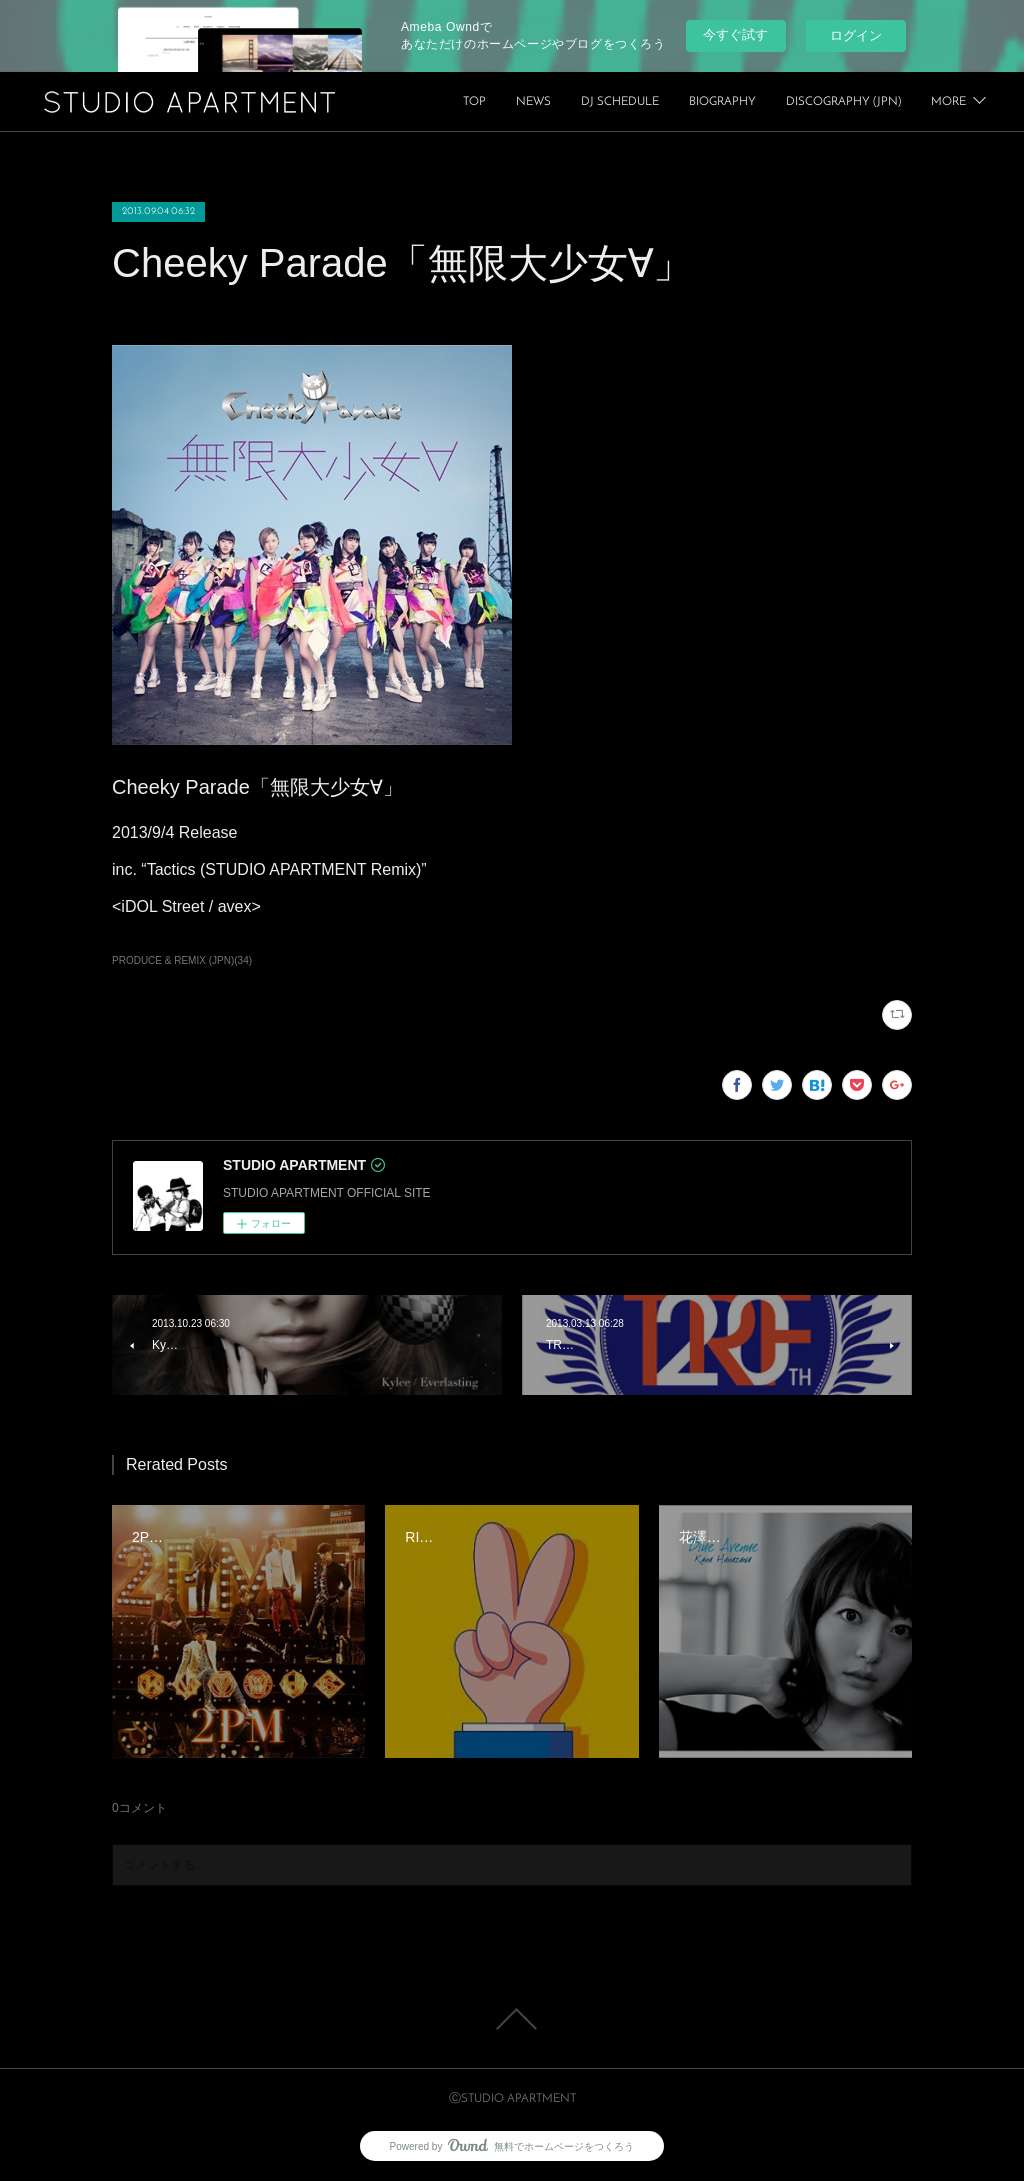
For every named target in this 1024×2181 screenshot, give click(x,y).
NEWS (678, 102)
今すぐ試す (735, 34)
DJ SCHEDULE (765, 102)
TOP (619, 102)
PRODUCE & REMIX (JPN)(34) (182, 960)
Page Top (512, 2019)
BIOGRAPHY (867, 102)
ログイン (856, 35)
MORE (948, 102)
